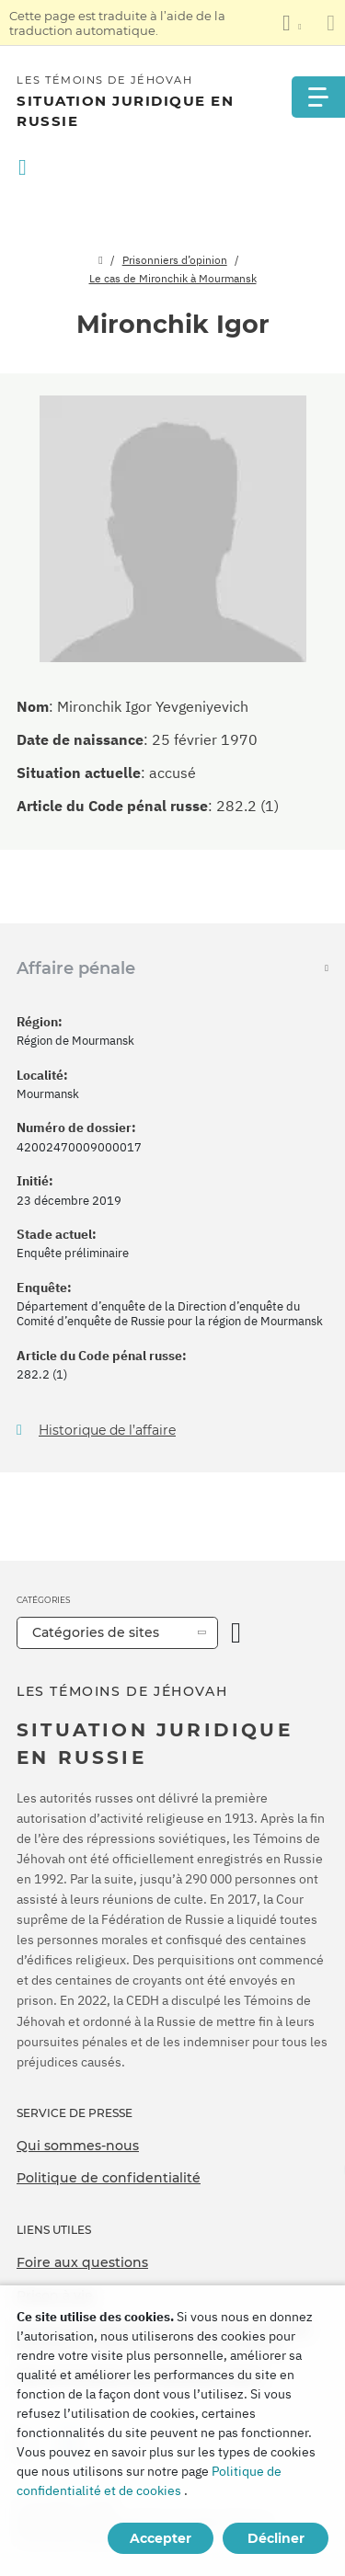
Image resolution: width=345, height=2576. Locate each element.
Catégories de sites (95, 1632)
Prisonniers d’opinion (174, 260)
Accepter (160, 2538)
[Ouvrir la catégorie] (236, 1633)
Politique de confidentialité (109, 2178)
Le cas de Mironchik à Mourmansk (173, 278)
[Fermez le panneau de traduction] (330, 23)
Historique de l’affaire (107, 1430)
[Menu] (317, 97)
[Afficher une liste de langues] (291, 23)
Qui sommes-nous (78, 2145)
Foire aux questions (82, 2262)
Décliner (276, 2538)
